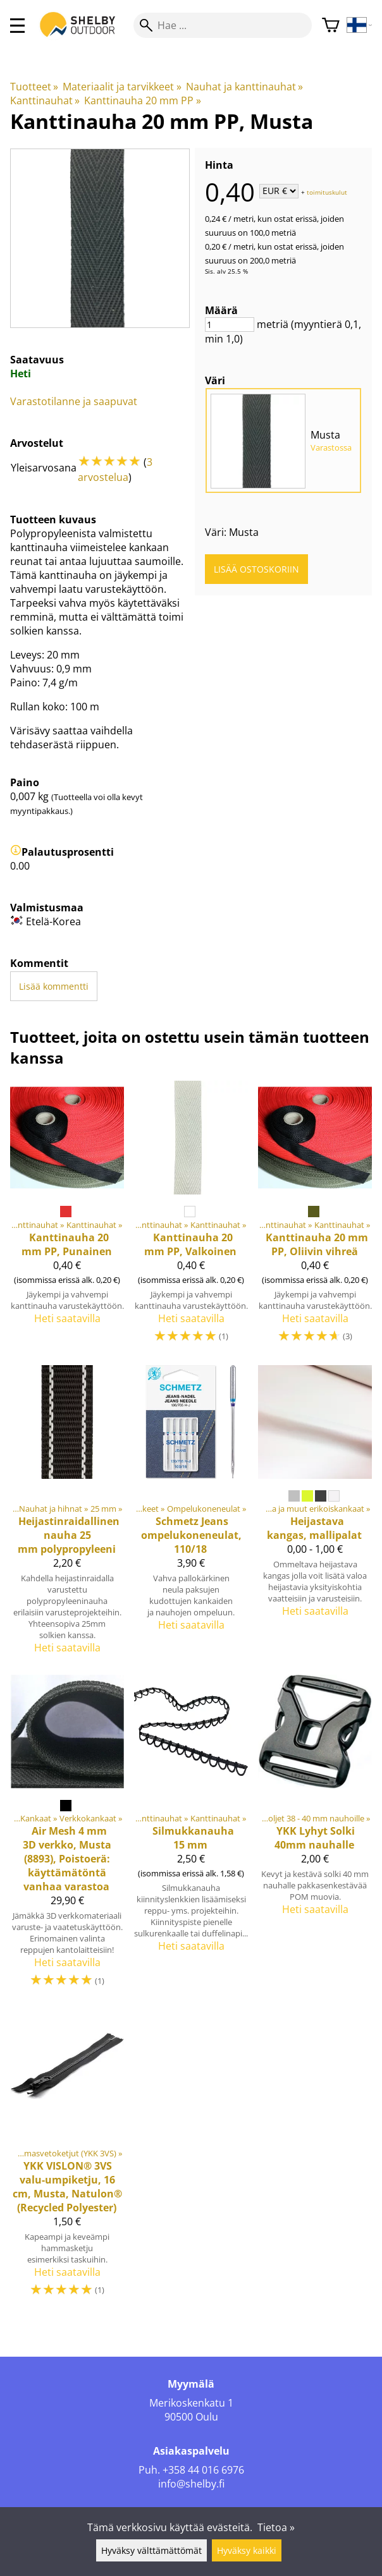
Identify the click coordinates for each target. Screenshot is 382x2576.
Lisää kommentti (54, 986)
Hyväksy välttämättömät (151, 2550)
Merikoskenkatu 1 (191, 2403)
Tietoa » (276, 2527)
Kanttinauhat (45, 100)
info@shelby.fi (191, 2484)
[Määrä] (229, 324)
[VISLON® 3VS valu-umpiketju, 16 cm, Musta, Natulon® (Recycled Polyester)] (67, 2158)
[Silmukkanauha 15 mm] (191, 1837)
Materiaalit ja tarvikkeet (122, 87)
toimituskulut (327, 191)
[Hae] (222, 25)
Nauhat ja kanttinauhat (244, 87)
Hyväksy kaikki (246, 2550)
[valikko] (17, 25)
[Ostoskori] (331, 25)
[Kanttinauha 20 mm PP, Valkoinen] (191, 1217)
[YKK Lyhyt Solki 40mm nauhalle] (315, 1837)
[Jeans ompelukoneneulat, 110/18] (191, 1515)
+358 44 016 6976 (203, 2470)
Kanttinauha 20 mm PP (142, 100)
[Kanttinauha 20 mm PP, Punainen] (67, 1217)
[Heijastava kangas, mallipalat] (315, 1515)
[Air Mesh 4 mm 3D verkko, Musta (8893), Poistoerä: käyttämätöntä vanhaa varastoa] (67, 1837)
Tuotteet (34, 87)
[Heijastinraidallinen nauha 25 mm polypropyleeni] (67, 1515)
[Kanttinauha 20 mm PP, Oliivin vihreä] (315, 1217)
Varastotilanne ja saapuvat (73, 401)
